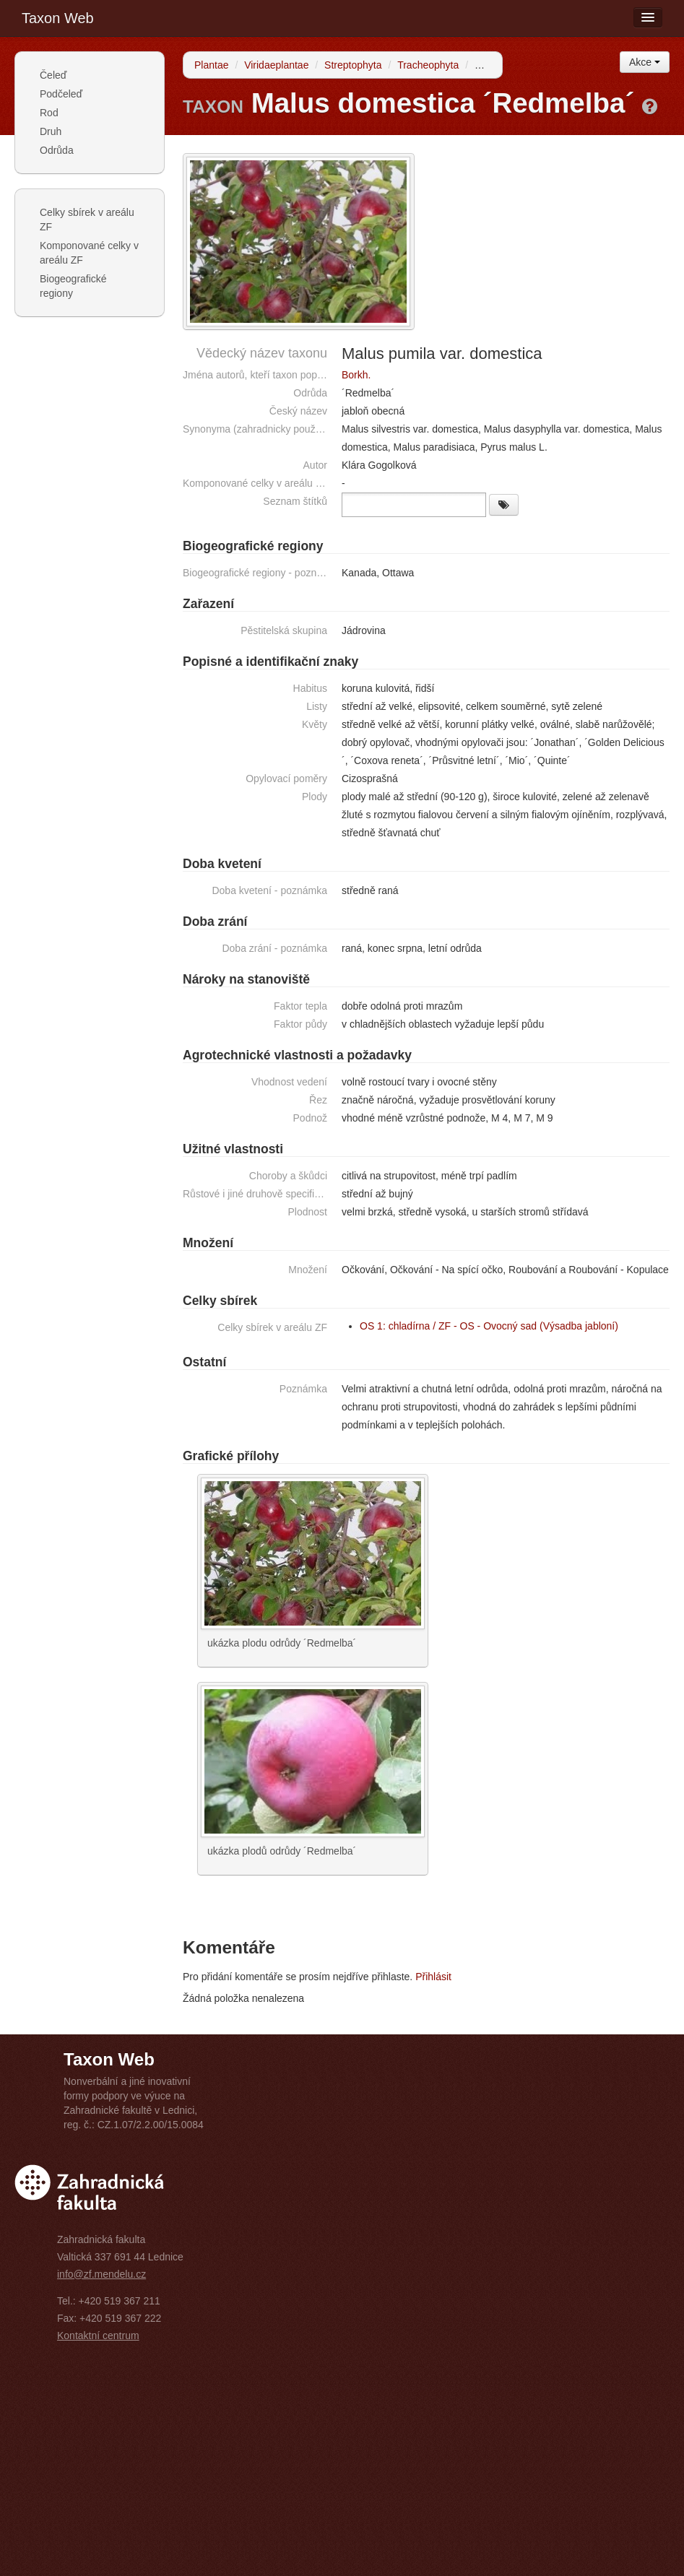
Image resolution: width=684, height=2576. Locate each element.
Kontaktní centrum (98, 2335)
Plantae (211, 65)
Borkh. (356, 375)
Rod (49, 112)
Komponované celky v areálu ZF (89, 253)
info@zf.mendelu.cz (101, 2274)
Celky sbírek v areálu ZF (87, 220)
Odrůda (57, 150)
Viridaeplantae (276, 65)
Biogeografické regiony (73, 286)
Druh (50, 131)
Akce (644, 62)
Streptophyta (352, 65)
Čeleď (53, 75)
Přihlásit (433, 1976)
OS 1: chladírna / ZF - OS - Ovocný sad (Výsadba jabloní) (489, 1326)
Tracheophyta (428, 65)
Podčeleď (61, 94)
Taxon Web (58, 18)
